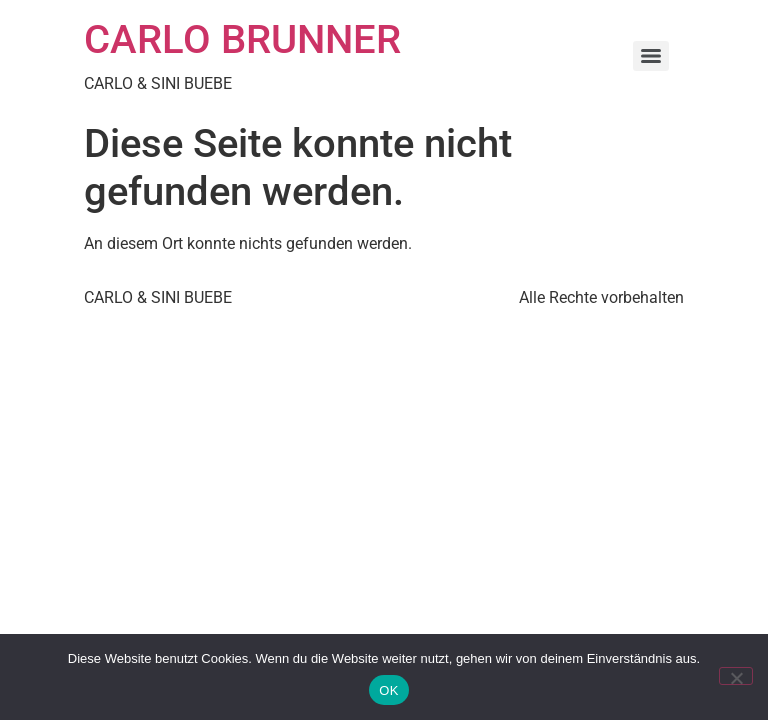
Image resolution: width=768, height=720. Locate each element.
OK (388, 690)
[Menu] (651, 56)
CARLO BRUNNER (242, 39)
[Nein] (736, 676)
